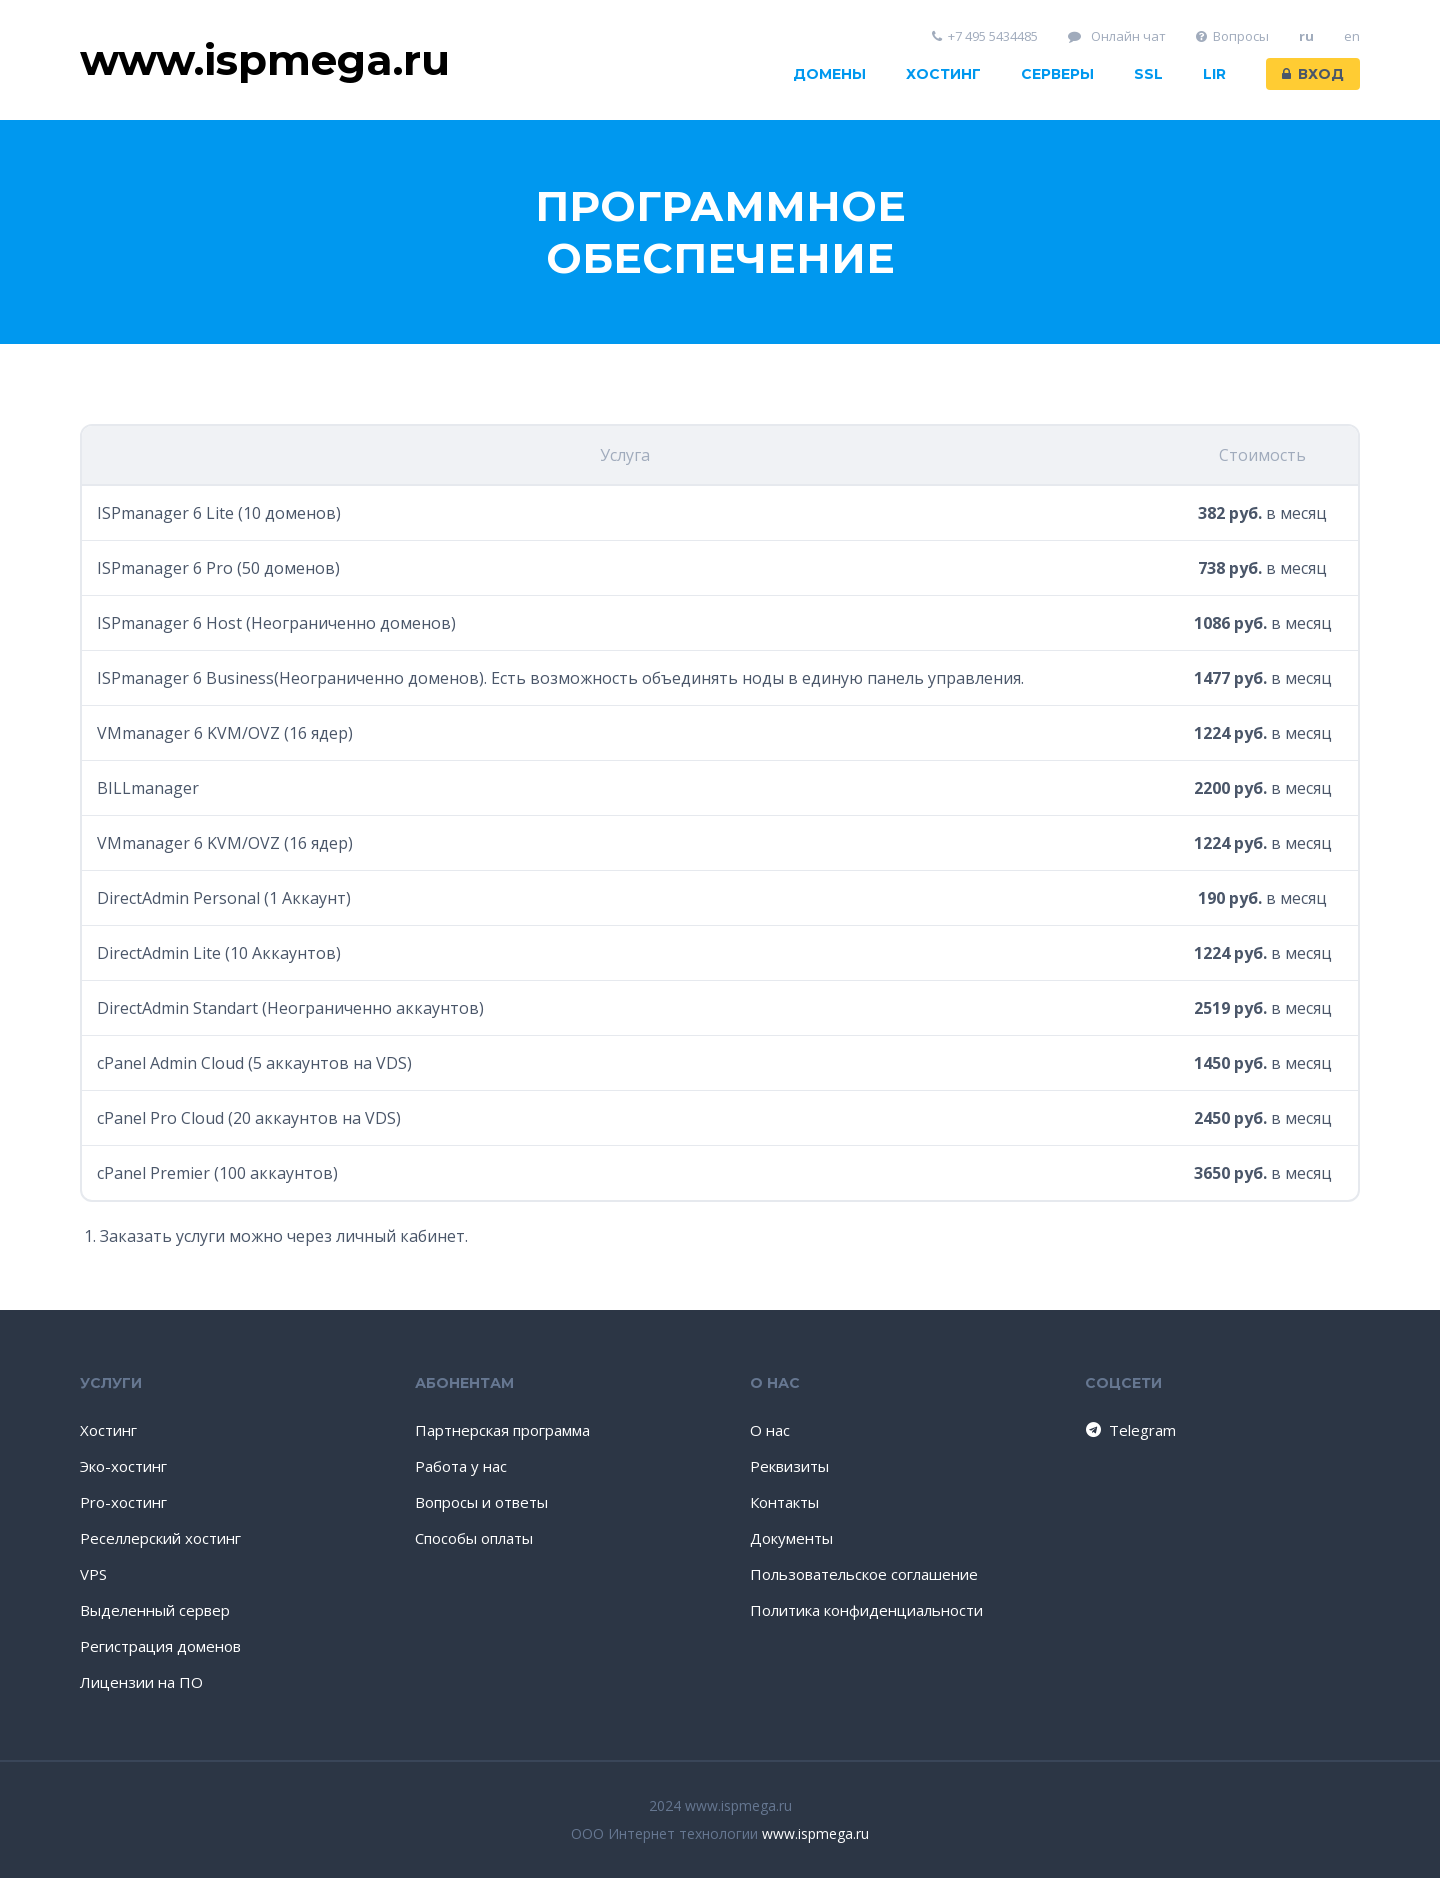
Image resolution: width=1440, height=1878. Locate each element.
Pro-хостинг (123, 1502)
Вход (1313, 74)
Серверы (1057, 74)
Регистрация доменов (160, 1646)
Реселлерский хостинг (160, 1538)
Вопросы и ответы (481, 1502)
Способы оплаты (474, 1538)
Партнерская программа (502, 1430)
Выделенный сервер (155, 1610)
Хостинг (943, 74)
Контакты (784, 1502)
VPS (93, 1574)
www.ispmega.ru (815, 1833)
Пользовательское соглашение (864, 1574)
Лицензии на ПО (141, 1682)
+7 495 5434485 (985, 36)
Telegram (1129, 1430)
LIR (1214, 74)
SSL (1148, 74)
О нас (770, 1430)
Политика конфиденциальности (866, 1610)
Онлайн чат (1117, 36)
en (1352, 36)
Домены (829, 74)
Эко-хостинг (123, 1466)
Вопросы (1233, 36)
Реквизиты (789, 1466)
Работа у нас (461, 1466)
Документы (791, 1538)
